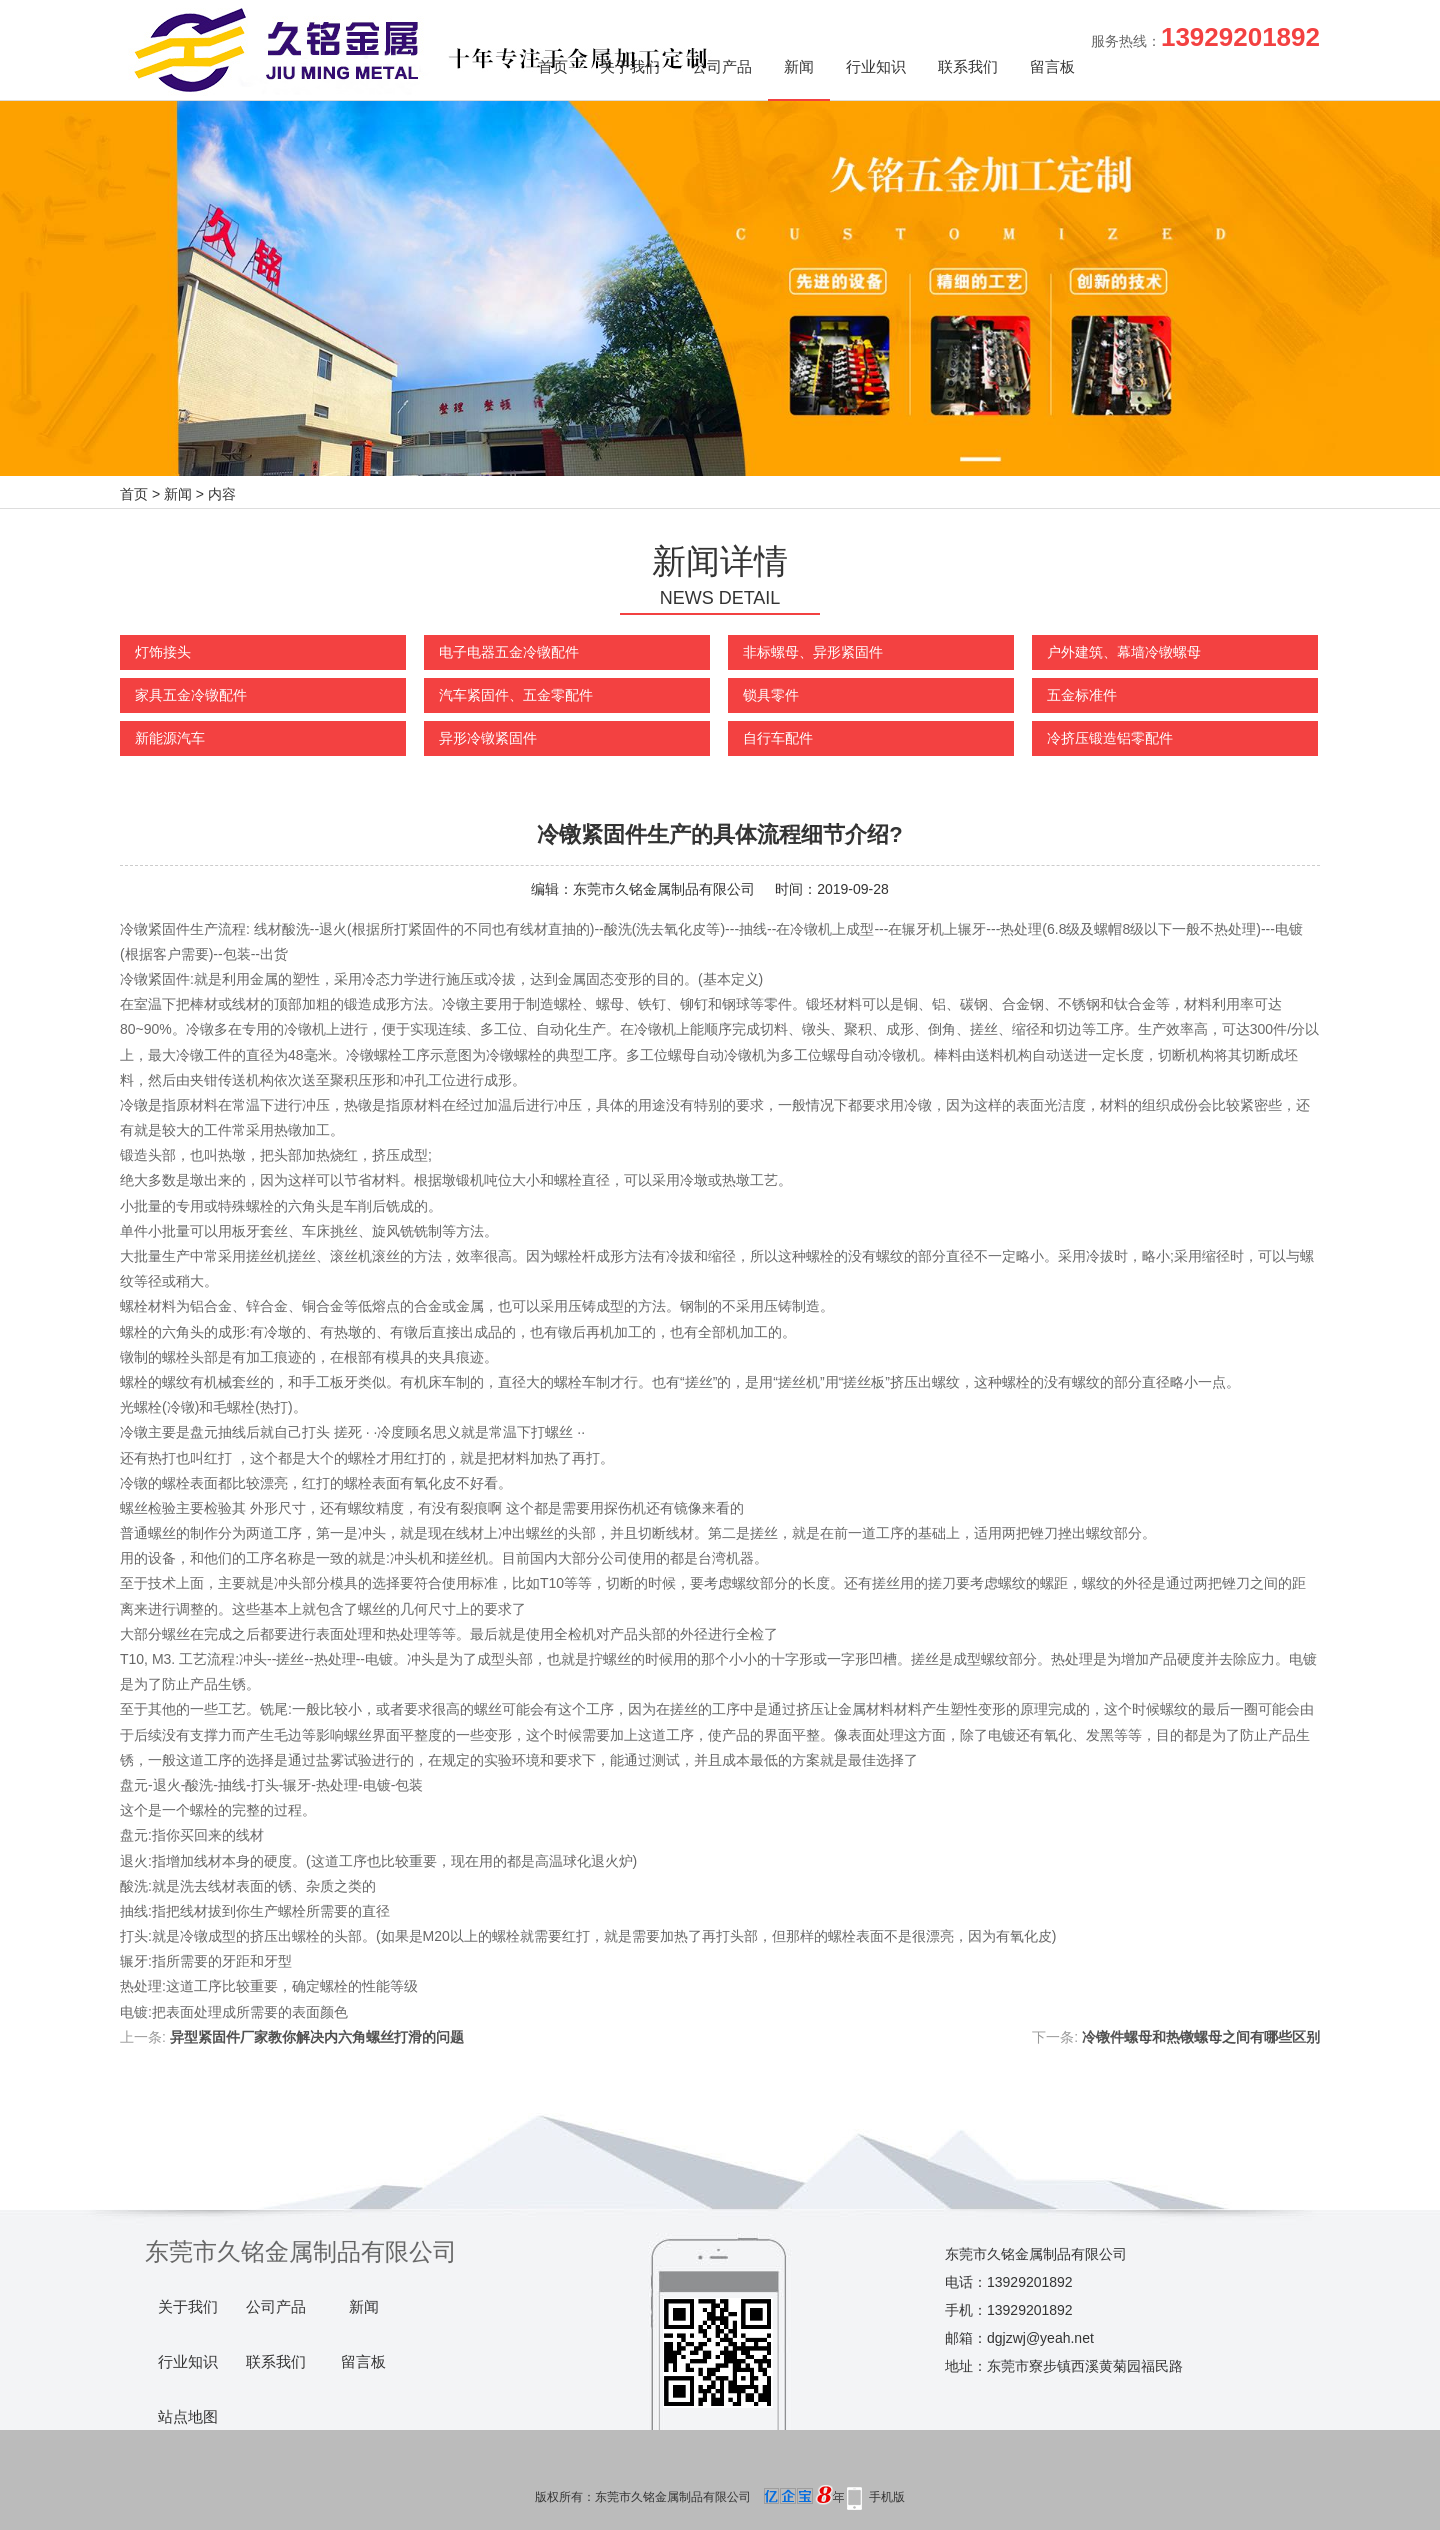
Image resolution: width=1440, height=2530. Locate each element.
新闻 (799, 66)
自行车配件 (778, 738)
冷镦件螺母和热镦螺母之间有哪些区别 (1201, 2037)
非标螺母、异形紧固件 (813, 652)
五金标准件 (1082, 695)
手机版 (887, 2497)
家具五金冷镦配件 (191, 695)
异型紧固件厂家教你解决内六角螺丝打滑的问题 (317, 2037)
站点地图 (188, 2417)
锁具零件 (771, 695)
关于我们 (630, 66)
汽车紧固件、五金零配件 (516, 695)
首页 (553, 66)
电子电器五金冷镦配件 (509, 652)
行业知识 (876, 66)
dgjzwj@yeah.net (1040, 2338)
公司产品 (722, 66)
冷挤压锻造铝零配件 (1110, 738)
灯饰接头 (163, 652)
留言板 (1052, 66)
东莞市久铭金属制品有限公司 (664, 889)
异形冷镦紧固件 (488, 738)
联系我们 (968, 66)
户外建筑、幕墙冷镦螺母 (1124, 652)
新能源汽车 (170, 738)
